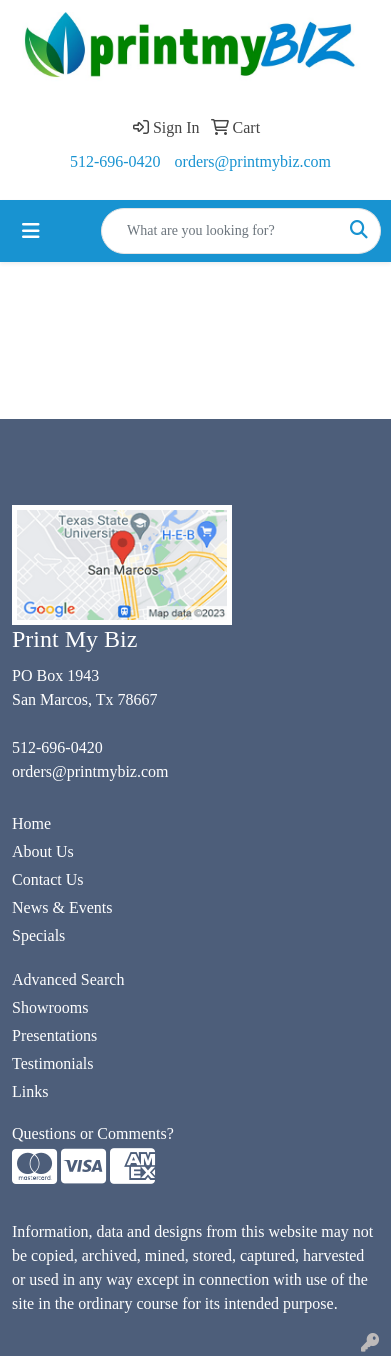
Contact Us (48, 879)
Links (30, 1091)
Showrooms (50, 1007)
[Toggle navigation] (31, 231)
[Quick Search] (220, 231)
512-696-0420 (115, 161)
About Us (43, 851)
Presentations (54, 1035)
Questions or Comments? (93, 1133)
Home (31, 823)
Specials (38, 935)
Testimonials (53, 1063)
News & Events (62, 907)
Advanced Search (68, 979)
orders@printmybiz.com (253, 161)
